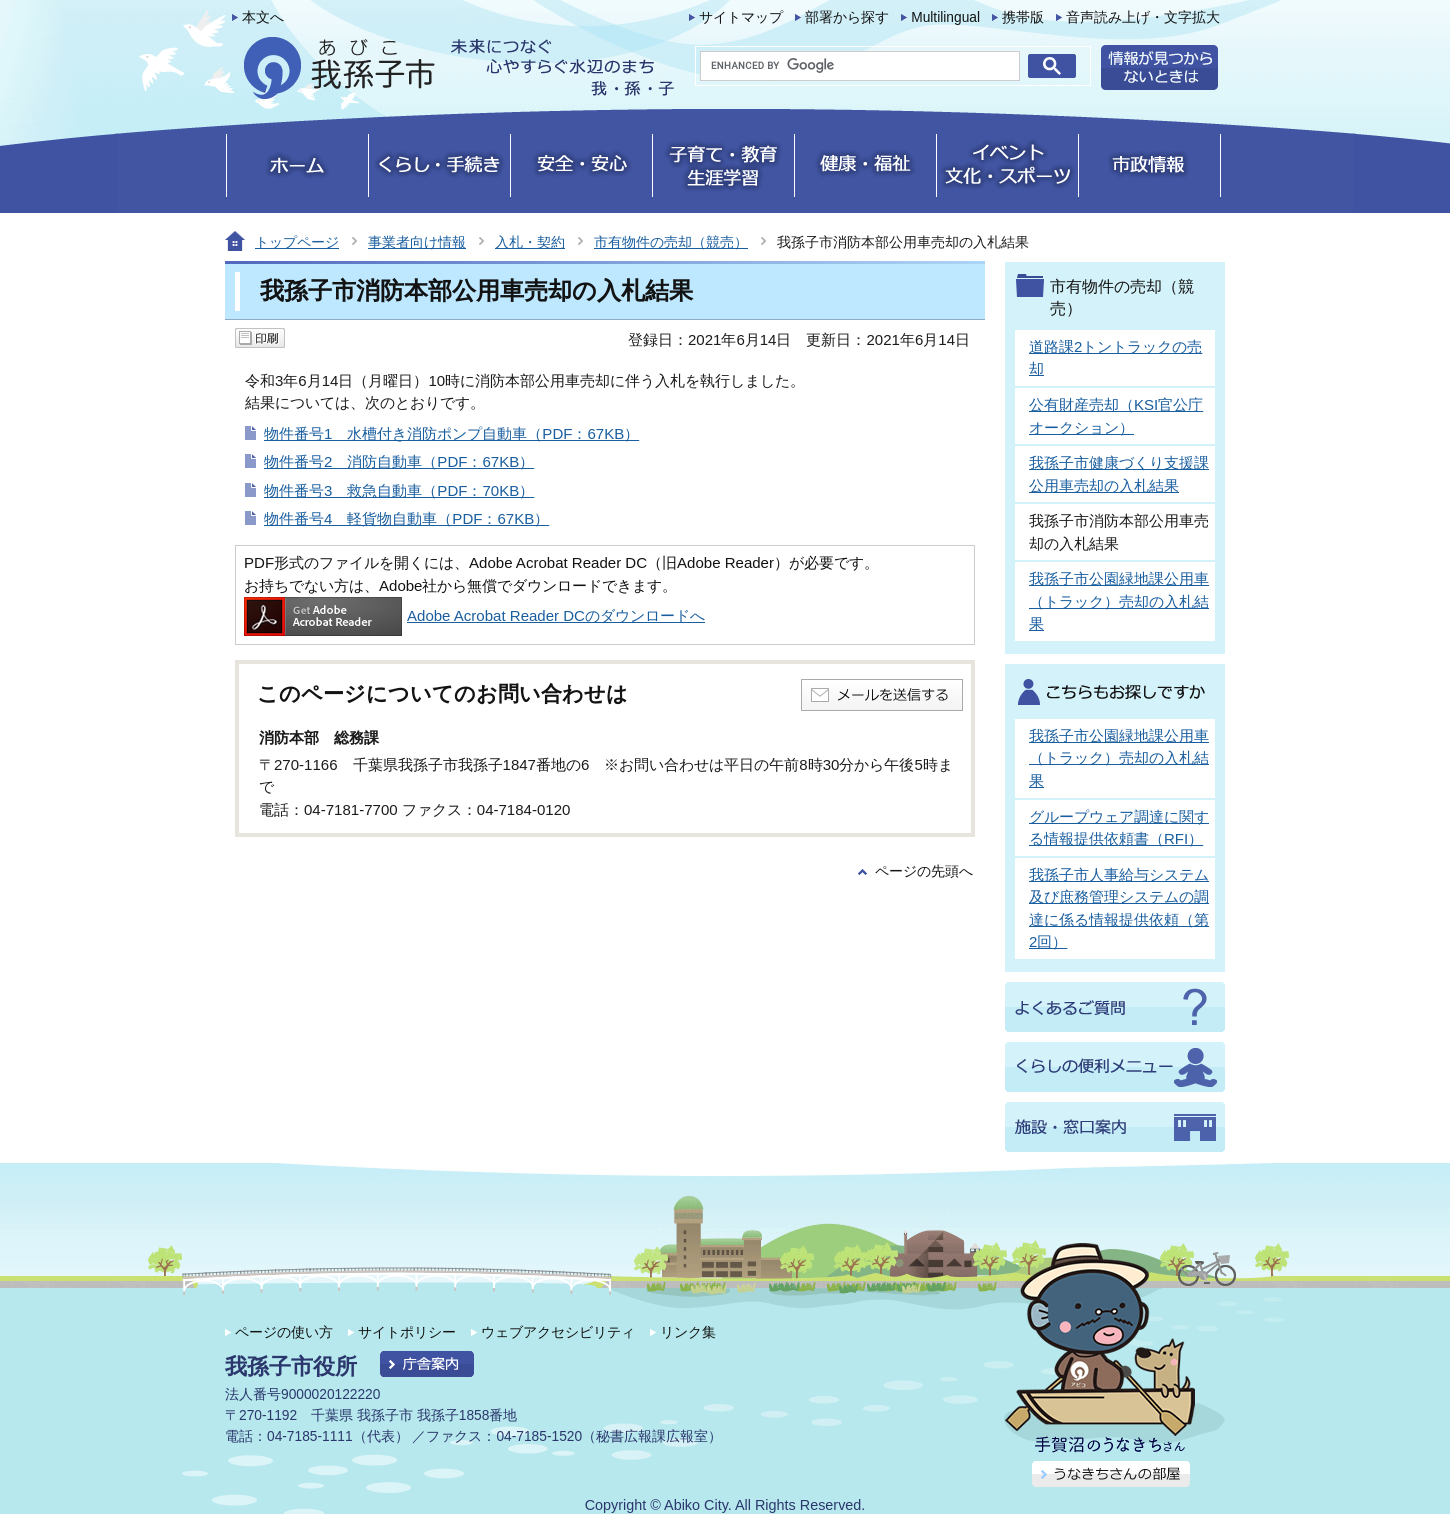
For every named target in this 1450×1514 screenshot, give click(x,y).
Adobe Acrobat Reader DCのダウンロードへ (474, 615)
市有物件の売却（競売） (671, 242)
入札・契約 (530, 242)
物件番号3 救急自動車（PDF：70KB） (399, 490)
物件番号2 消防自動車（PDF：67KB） (399, 461)
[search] (860, 66)
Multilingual (945, 17)
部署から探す (847, 17)
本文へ (263, 17)
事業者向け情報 (417, 242)
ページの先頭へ (924, 871)
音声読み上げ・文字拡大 (1143, 17)
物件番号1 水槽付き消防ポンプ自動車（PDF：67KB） (451, 433)
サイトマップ (741, 17)
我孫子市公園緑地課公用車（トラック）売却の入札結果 (1119, 601)
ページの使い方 (284, 1332)
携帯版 (1023, 17)
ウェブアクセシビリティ (558, 1332)
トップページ (297, 242)
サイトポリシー (407, 1332)
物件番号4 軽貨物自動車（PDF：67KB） (406, 518)
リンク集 (688, 1332)
